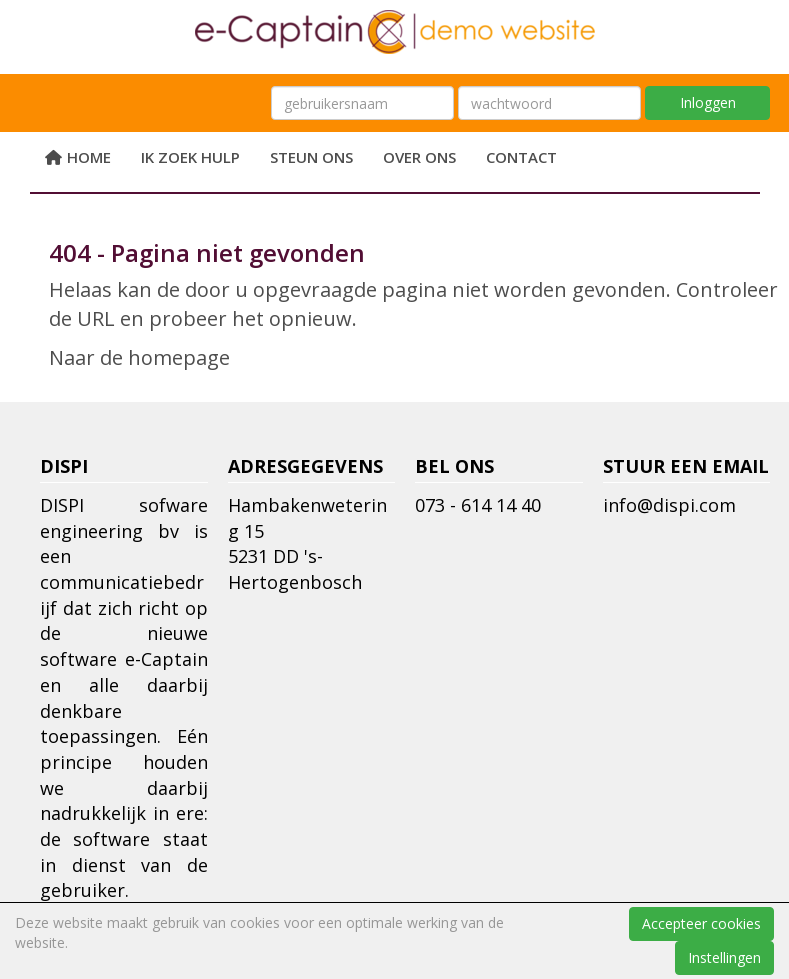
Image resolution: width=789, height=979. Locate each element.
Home (78, 157)
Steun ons (311, 157)
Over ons (419, 157)
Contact (521, 157)
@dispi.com (669, 505)
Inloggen (708, 102)
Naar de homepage (139, 357)
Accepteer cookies (701, 923)
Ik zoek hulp (190, 157)
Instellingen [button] (724, 957)
